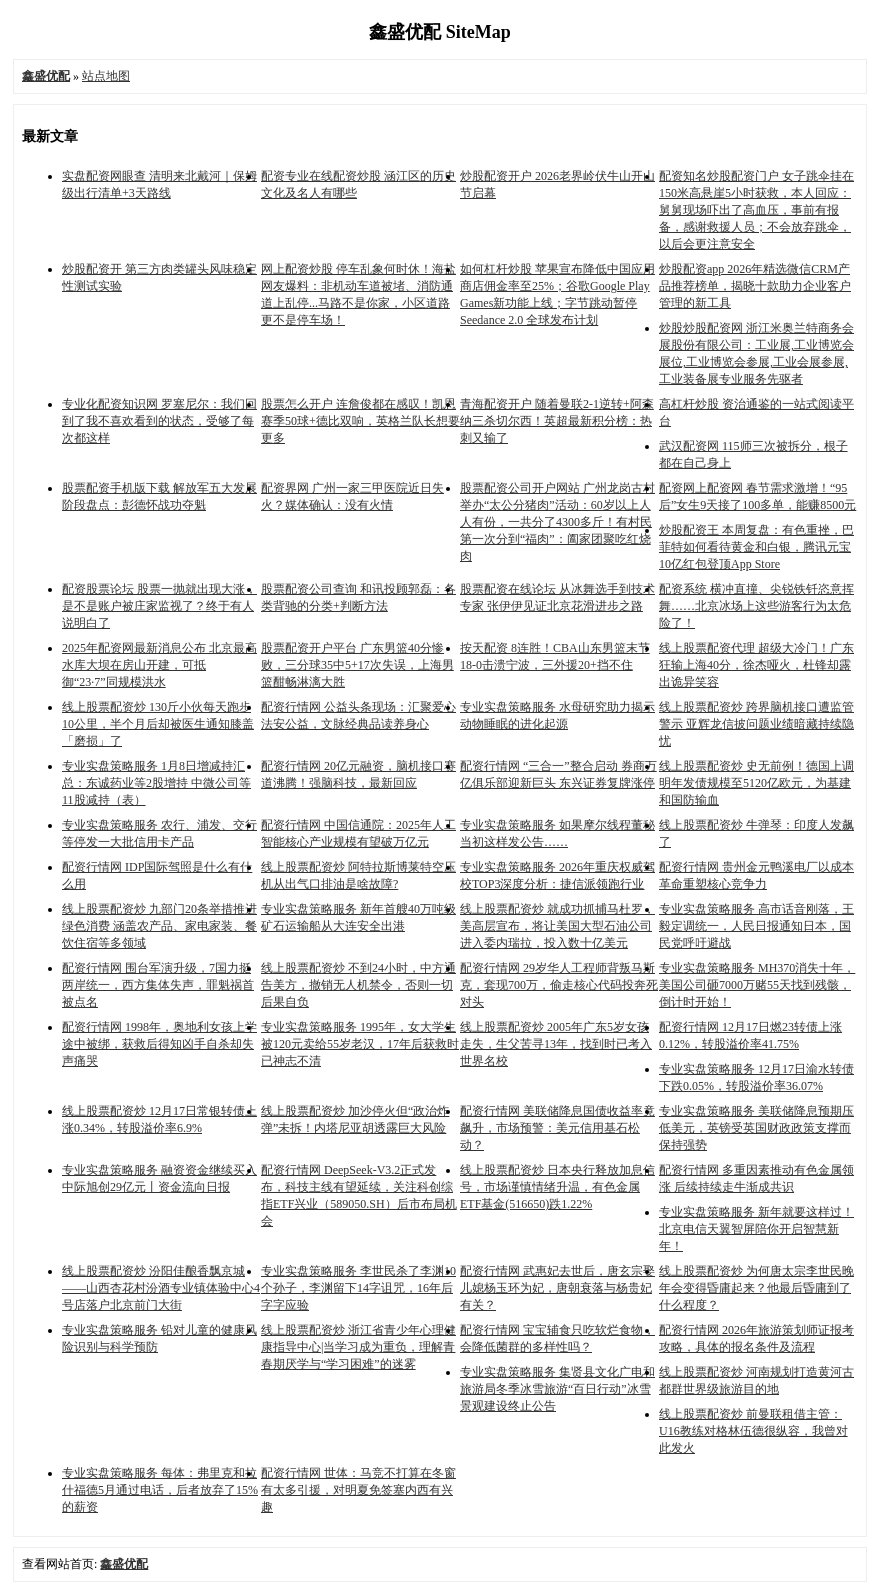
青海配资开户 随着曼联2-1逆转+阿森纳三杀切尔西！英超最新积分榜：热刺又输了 (557, 421)
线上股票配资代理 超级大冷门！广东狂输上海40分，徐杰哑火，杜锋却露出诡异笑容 (756, 665)
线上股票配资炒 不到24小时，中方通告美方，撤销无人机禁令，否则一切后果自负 (358, 985)
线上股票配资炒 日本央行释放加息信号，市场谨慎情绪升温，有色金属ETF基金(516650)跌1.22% (557, 1187)
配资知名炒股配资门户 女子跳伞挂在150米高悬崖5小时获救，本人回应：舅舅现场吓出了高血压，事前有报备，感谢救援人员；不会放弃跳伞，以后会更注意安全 (756, 210)
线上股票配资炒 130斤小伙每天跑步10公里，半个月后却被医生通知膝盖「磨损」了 (158, 724)
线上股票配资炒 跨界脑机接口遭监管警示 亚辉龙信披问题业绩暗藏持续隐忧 (756, 724)
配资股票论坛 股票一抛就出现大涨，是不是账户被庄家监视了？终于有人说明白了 (159, 606)
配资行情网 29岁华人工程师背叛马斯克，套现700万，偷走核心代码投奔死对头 (559, 985)
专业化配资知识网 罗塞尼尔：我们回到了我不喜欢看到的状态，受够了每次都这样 (159, 421)
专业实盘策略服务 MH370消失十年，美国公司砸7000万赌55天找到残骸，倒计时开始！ (757, 985)
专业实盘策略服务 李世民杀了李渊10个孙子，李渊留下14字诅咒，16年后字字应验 (358, 1288)
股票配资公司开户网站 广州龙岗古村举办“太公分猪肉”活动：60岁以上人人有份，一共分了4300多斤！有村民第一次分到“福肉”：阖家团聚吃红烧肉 (557, 522)
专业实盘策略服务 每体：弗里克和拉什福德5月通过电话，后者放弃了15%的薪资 (160, 1490)
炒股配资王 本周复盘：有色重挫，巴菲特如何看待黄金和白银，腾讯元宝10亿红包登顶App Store (756, 547)
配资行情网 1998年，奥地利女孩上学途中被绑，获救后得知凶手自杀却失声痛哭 (159, 1044)
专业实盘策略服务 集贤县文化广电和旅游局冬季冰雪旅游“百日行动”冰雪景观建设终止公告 (557, 1389)
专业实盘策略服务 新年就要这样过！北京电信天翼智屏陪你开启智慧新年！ (756, 1229)
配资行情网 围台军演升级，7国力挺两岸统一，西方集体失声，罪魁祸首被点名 (158, 985)
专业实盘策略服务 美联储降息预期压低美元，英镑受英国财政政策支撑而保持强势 (756, 1128)
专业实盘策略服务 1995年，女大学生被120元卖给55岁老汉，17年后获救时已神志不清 (360, 1044)
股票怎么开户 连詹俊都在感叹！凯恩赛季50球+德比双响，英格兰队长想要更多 (360, 421)
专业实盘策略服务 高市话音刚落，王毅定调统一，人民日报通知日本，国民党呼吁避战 (756, 926)
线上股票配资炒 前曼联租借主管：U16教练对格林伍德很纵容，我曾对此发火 (753, 1431)
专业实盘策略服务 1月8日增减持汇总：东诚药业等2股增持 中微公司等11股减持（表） (156, 783)
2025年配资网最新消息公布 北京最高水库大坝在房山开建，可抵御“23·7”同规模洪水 (159, 665)
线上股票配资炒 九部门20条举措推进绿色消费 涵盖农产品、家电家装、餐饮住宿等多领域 (159, 926)
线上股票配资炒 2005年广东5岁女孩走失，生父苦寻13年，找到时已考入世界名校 (556, 1044)
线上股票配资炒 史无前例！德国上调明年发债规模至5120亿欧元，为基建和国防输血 (756, 783)
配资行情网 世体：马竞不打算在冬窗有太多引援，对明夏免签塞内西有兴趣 (358, 1490)
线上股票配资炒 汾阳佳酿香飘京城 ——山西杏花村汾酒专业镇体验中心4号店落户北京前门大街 (161, 1288)
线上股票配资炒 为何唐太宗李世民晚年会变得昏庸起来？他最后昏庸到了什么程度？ (756, 1288)
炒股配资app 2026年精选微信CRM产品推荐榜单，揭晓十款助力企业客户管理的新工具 (755, 286)
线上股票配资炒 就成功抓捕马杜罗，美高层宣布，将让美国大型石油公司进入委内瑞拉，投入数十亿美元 (557, 926)
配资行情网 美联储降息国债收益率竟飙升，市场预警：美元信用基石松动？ (557, 1128)
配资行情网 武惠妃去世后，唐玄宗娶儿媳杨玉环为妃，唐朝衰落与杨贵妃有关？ (557, 1288)
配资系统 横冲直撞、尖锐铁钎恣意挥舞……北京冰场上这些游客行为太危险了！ (756, 606)
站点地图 (106, 76)
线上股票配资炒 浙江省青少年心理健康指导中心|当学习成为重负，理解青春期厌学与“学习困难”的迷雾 (358, 1347)
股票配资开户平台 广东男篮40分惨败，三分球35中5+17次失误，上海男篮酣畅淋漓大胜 (357, 665)
